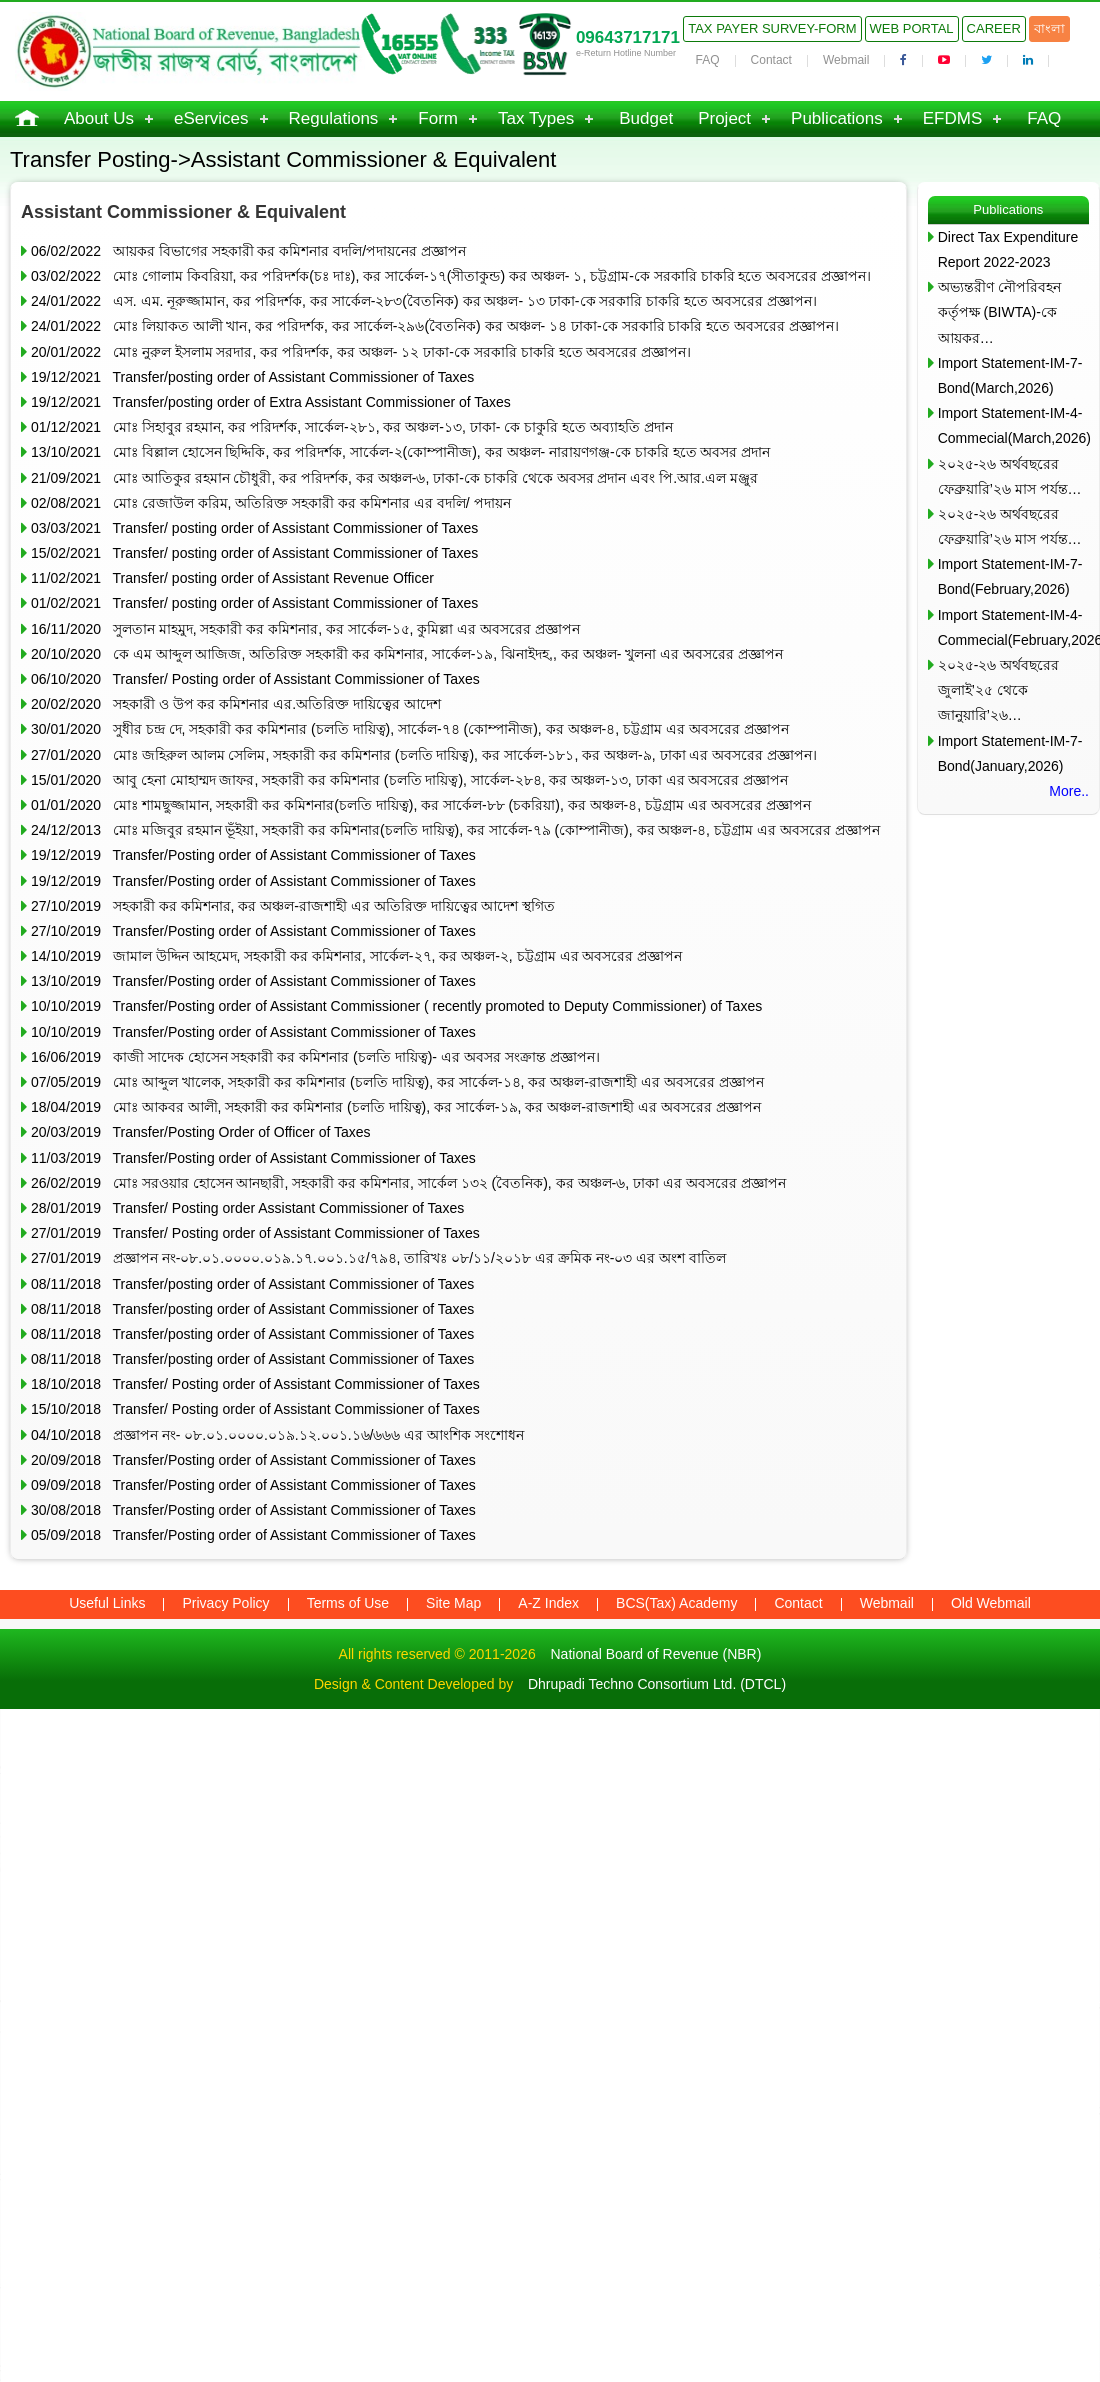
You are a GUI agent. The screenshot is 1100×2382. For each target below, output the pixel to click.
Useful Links (107, 1603)
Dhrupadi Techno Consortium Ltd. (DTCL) (657, 1684)
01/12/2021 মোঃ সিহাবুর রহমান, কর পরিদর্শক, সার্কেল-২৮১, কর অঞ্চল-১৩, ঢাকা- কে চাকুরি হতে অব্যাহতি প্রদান (352, 427)
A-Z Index (548, 1603)
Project (724, 118)
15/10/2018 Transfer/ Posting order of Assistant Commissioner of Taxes (255, 1409)
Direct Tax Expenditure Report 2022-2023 (1008, 249)
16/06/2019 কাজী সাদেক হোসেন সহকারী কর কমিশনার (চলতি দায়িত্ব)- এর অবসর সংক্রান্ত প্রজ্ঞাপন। (315, 1057)
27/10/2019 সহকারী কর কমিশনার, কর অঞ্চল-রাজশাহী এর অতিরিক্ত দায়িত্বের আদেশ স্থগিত (293, 906)
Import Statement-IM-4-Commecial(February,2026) (1013, 627)
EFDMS (953, 118)
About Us (99, 118)
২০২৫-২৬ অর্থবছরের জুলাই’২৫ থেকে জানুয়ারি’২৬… (999, 690)
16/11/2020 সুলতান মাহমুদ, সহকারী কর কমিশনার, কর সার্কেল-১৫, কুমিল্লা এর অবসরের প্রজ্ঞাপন (305, 629)
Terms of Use (348, 1603)
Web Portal (912, 28)
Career (994, 28)
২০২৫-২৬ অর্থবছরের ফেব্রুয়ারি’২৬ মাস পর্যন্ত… (1010, 476)
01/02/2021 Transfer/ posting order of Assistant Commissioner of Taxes (254, 603)
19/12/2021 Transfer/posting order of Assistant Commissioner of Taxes (252, 377)
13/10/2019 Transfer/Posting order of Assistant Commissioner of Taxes (253, 981)
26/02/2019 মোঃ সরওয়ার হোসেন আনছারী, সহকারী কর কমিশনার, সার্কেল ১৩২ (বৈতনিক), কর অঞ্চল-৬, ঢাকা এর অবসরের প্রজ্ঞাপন (408, 1183)
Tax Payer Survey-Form (772, 28)
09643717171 (628, 37)
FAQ (708, 60)
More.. (1069, 791)
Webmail (846, 60)
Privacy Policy (225, 1603)
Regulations (334, 118)
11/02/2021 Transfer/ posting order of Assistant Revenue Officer (232, 578)
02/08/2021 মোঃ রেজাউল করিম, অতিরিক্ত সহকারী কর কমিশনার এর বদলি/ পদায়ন (271, 503)
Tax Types (536, 118)
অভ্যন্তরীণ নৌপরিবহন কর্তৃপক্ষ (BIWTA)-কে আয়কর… (999, 312)
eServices (211, 118)
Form (438, 118)
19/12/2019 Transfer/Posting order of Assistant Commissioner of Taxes (253, 855)
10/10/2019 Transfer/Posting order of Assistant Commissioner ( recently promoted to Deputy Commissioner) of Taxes (396, 1006)
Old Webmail (991, 1603)
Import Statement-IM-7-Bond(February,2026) (1010, 576)
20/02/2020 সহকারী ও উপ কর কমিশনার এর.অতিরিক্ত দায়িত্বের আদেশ (236, 704)
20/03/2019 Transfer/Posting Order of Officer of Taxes (201, 1132)
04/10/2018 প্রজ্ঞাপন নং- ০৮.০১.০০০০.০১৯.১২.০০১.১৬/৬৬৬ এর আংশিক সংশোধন (277, 1435)
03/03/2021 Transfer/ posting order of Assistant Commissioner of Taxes (254, 528)
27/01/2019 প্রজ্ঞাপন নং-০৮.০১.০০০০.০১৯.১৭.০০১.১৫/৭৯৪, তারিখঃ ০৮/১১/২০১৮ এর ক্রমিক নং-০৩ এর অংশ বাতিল (378, 1258)
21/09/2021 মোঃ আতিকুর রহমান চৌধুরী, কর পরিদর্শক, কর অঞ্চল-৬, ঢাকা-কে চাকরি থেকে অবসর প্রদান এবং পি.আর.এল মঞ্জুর (394, 478)
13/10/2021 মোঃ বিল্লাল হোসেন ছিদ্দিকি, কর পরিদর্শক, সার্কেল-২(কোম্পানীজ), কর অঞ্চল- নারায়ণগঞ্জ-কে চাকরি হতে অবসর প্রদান (400, 452)
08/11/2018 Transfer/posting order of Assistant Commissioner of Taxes (252, 1284)
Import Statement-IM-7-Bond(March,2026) (1010, 375)
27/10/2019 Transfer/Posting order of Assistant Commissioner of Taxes (253, 931)
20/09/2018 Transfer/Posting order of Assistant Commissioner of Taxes (253, 1460)
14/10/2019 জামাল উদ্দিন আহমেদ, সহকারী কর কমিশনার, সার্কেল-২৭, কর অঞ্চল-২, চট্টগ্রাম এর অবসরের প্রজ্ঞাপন (356, 956)
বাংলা (1049, 28)
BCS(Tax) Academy (676, 1603)
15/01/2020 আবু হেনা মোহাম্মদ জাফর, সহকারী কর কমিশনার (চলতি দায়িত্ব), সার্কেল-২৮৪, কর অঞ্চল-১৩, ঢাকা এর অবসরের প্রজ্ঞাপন (409, 780)
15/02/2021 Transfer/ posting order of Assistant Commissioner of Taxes (254, 553)
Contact (771, 60)
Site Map (453, 1603)
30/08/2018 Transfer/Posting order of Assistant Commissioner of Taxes (253, 1510)
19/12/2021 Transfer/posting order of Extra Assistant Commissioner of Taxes (271, 402)
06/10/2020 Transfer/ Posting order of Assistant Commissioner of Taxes (255, 679)
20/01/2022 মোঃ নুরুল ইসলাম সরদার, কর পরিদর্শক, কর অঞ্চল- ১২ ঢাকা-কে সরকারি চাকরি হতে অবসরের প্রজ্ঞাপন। (361, 352)
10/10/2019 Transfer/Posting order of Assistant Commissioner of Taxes (253, 1032)
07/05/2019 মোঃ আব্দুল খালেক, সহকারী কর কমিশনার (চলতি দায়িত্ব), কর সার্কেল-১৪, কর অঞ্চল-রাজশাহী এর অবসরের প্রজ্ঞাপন (397, 1082)
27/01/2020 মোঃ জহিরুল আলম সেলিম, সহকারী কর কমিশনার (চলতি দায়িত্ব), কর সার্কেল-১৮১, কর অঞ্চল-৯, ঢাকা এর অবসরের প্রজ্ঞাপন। (424, 755)
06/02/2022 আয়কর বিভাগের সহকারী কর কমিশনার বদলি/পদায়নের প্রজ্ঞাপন (248, 251)
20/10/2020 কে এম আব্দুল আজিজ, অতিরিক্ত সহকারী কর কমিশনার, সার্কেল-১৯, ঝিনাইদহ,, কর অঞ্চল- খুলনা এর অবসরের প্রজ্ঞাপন (407, 654)
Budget (646, 118)
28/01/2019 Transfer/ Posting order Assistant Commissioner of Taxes (247, 1208)
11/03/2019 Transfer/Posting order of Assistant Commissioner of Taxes (253, 1158)
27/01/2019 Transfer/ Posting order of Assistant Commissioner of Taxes (255, 1233)
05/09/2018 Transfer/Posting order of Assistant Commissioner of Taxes (253, 1535)
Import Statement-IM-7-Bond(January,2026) (1010, 753)
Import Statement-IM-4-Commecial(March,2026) (1013, 425)
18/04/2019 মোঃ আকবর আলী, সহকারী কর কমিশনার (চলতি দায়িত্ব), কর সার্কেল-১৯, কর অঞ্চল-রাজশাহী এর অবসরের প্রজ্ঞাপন (396, 1107)
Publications (837, 118)
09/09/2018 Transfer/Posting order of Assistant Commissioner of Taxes (253, 1485)
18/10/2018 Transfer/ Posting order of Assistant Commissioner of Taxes (255, 1384)
